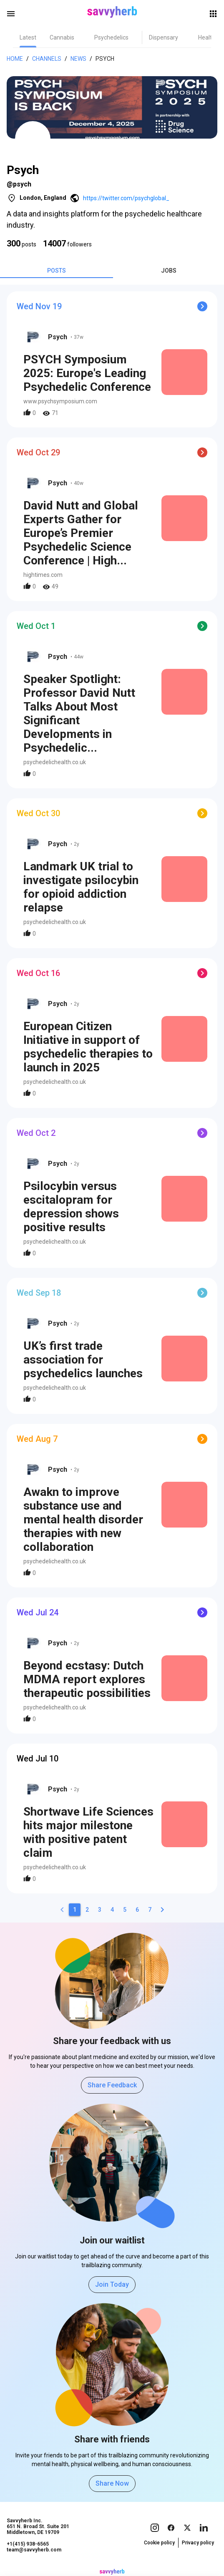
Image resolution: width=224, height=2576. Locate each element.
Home (15, 58)
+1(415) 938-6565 (28, 2544)
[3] (100, 1909)
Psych (105, 58)
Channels (46, 58)
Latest (28, 37)
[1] (75, 1909)
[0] (62, 1909)
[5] (125, 1909)
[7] (150, 1909)
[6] (137, 1909)
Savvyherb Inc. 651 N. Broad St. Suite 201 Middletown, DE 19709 (38, 2526)
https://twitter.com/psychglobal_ (126, 198)
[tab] (28, 37)
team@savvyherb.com (34, 2550)
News (78, 58)
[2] (87, 1909)
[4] (112, 1909)
